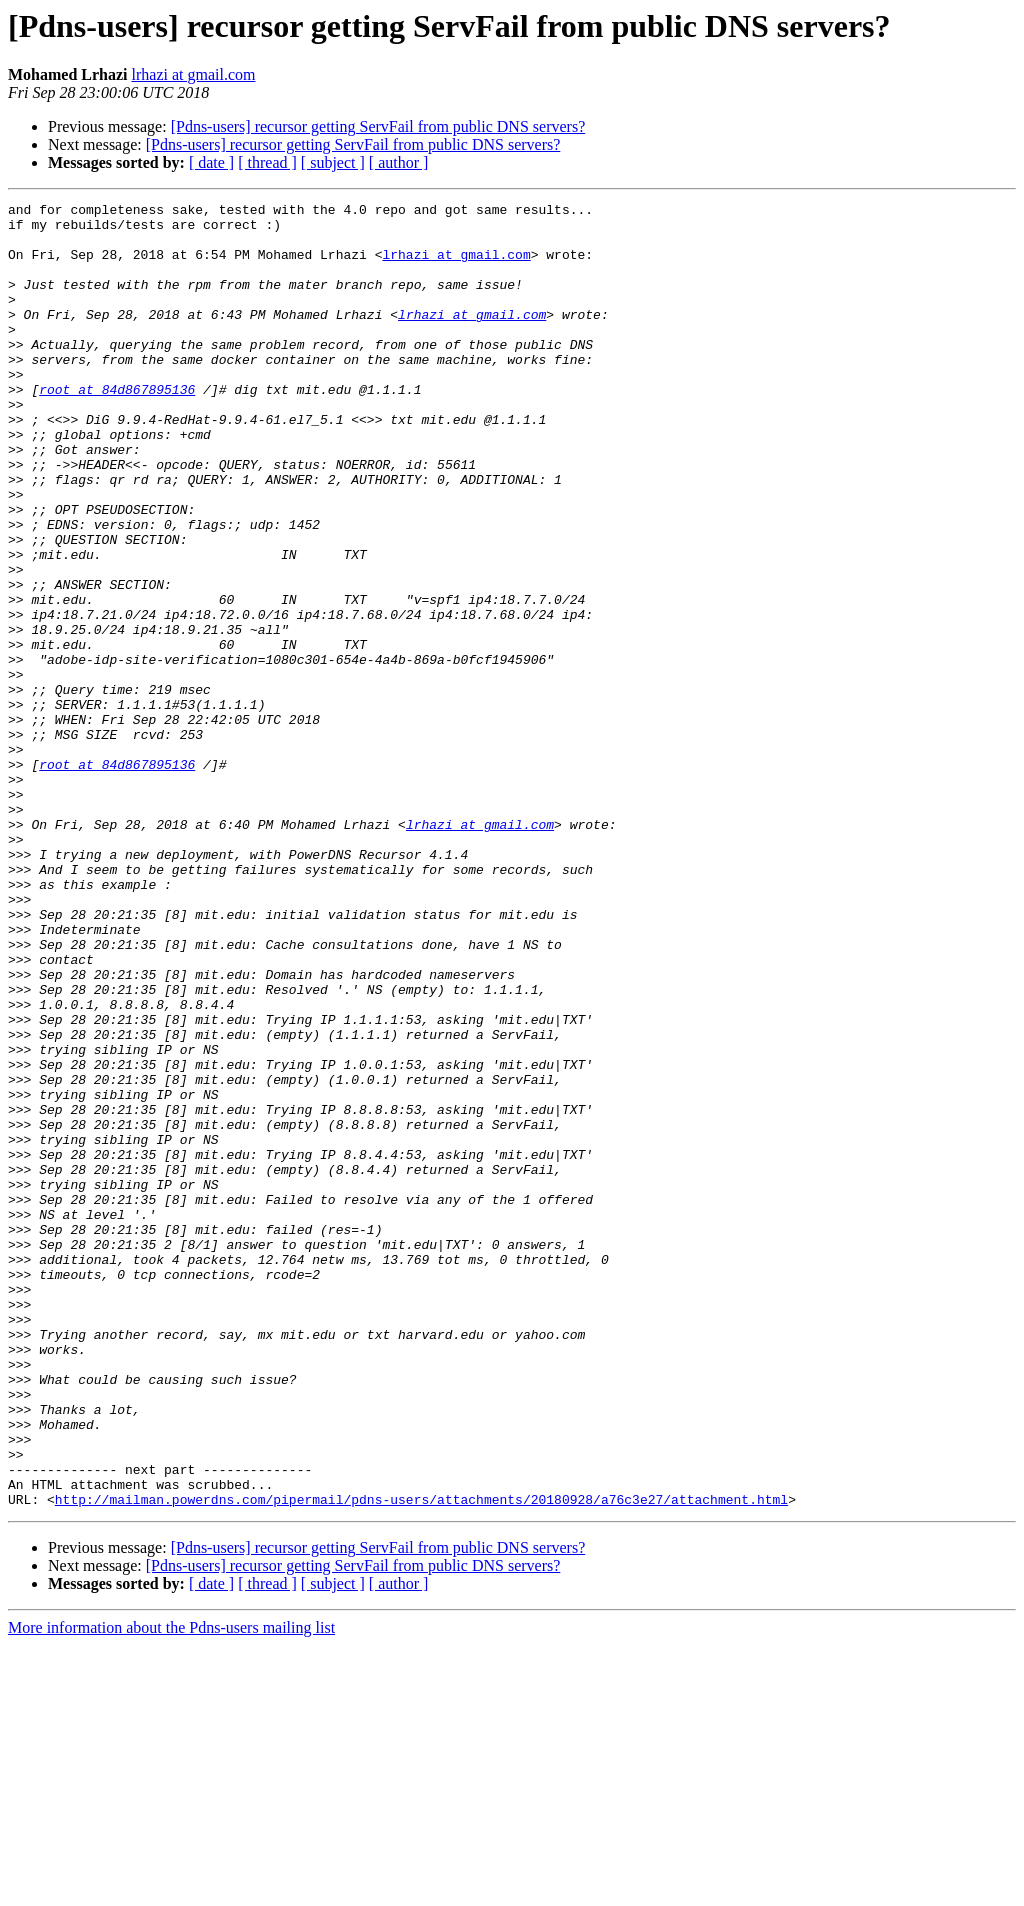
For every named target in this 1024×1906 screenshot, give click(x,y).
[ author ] (399, 162)
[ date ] (211, 162)
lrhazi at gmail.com (194, 74)
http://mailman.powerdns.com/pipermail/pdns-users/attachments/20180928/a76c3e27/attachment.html (421, 1760)
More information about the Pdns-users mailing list (171, 1888)
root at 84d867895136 (117, 428)
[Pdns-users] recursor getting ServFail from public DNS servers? (378, 126)
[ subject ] (333, 162)
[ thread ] (267, 162)
